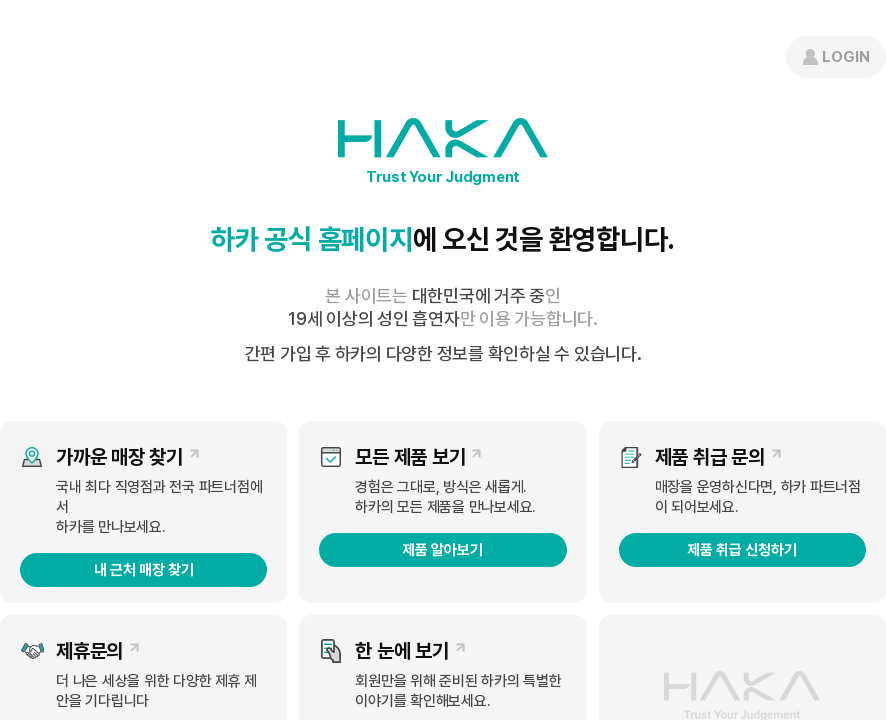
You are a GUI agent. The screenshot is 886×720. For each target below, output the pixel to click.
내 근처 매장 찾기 (144, 570)
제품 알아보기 (442, 550)
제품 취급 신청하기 (742, 550)
